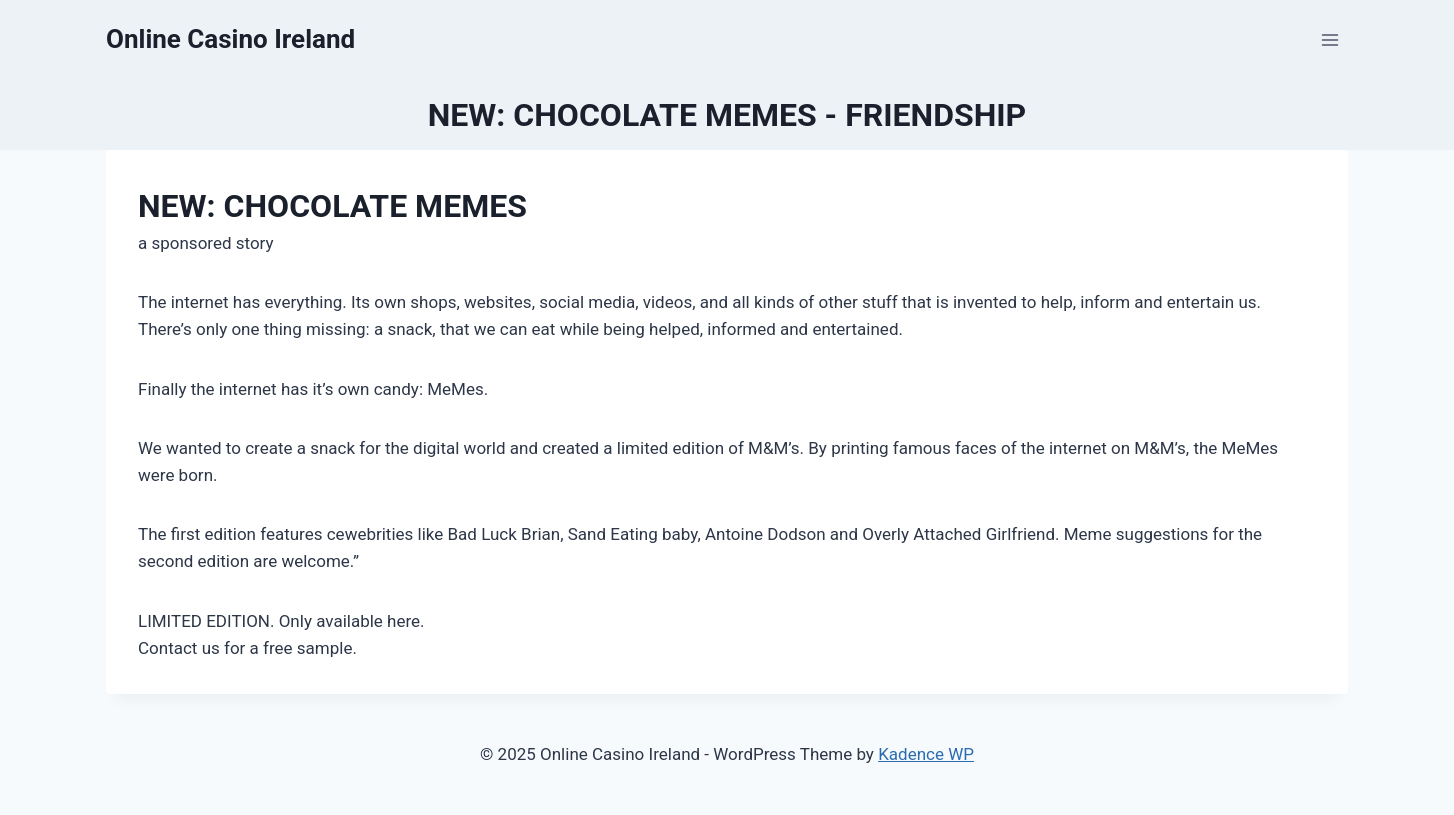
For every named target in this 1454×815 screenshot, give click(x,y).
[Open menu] (1329, 39)
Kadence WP (926, 754)
